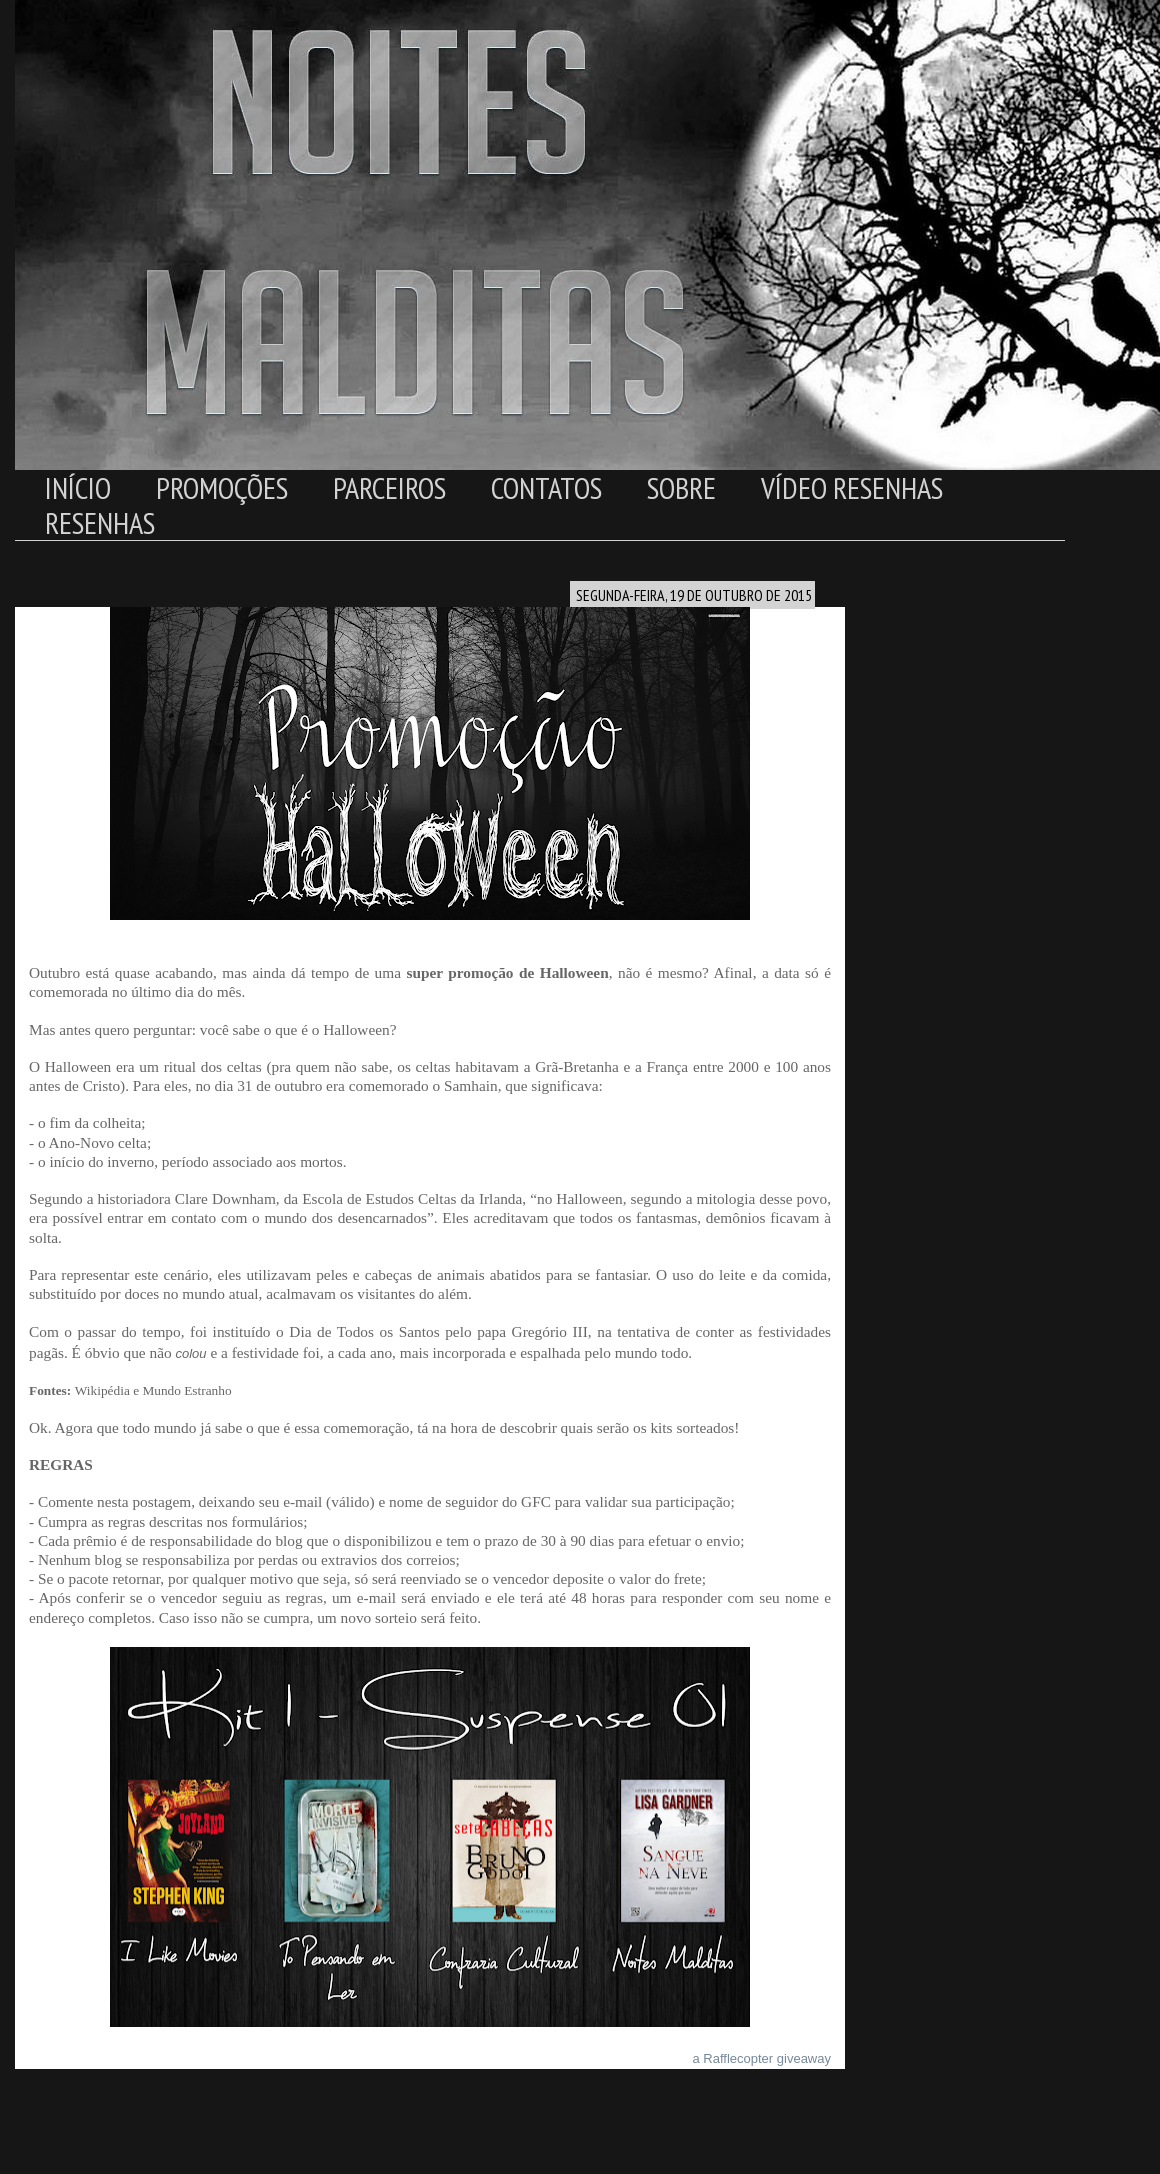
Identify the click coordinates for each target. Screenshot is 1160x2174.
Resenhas (100, 522)
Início (78, 487)
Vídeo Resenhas (852, 487)
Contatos (546, 487)
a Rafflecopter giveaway (761, 2058)
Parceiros (389, 487)
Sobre (681, 487)
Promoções (222, 487)
